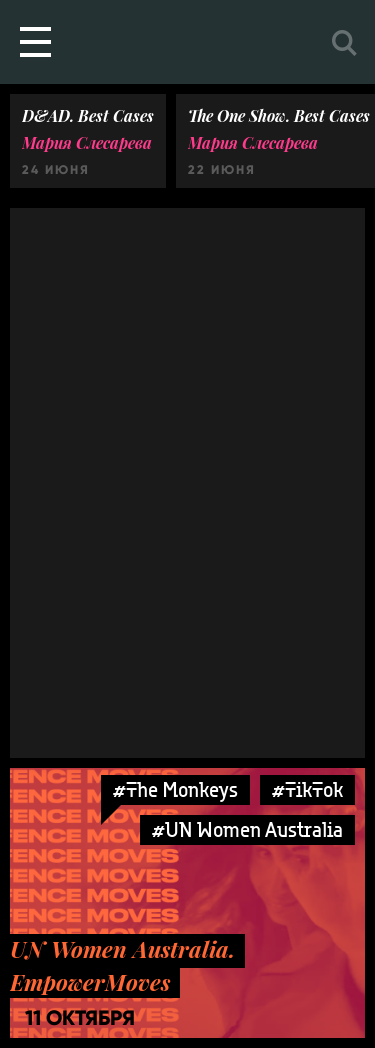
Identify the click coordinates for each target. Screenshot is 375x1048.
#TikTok (307, 789)
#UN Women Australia (247, 829)
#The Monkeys (175, 789)
